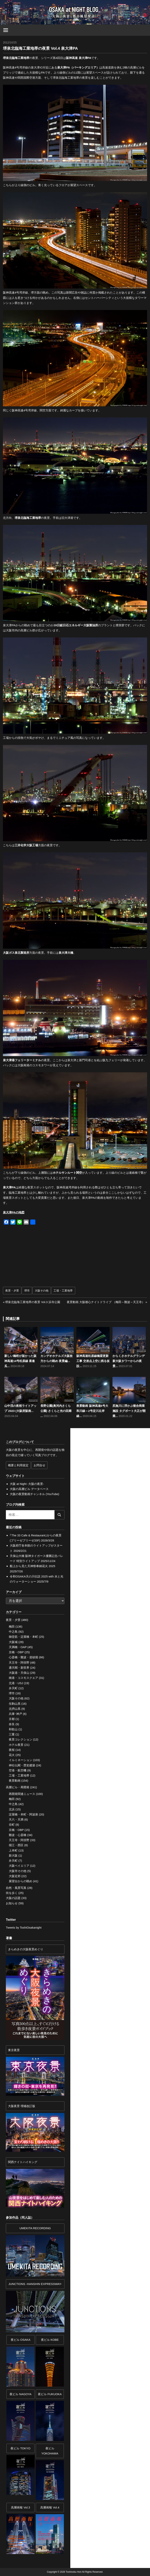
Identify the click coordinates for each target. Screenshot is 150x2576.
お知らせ (12, 1903)
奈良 (12, 1724)
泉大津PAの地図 (13, 1212)
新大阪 (13, 1855)
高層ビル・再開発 (17, 1787)
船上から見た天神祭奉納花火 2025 (32, 1566)
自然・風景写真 (16, 1887)
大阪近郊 (15, 1876)
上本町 (13, 1850)
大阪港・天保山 (19, 1672)
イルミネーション (20, 1760)
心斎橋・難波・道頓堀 (23, 1657)
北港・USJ (16, 1683)
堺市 (27, 1290)
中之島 (13, 1631)
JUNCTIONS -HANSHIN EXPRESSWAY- (35, 2284)
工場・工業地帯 (63, 1290)
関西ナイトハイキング (22, 2162)
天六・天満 (16, 1819)
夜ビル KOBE (50, 2339)
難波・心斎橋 (17, 1835)
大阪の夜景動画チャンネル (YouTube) (34, 1494)
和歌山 (13, 1729)
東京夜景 (14, 2050)
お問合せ (39, 1465)
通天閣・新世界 (19, 1667)
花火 (12, 1755)
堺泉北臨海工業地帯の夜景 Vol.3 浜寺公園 (32, 1302)
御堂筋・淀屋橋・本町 (23, 1636)
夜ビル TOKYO (20, 2448)
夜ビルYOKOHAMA (49, 2451)
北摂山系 (15, 1708)
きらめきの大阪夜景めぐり (25, 1949)
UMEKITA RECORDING (35, 2228)
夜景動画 (15, 1780)
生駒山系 (15, 1703)
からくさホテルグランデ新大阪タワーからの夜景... (128, 1361)
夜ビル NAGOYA (20, 2394)
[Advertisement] (40, 1257)
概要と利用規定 (18, 1465)
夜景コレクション (20, 1739)
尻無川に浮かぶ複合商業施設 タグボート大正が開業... (129, 1411)
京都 (12, 1719)
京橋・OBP (16, 1652)
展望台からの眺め (20, 1881)
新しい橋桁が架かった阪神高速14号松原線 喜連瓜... (20, 1361)
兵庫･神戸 (15, 1713)
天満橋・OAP (18, 1647)
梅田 (12, 1626)
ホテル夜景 (16, 1744)
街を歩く (12, 1893)
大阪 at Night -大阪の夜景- (27, 1483)
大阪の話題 (13, 1898)
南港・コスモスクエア (23, 1677)
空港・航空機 (17, 1770)
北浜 (12, 1809)
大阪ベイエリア (19, 1865)
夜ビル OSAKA (20, 2339)
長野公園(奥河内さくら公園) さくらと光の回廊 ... (55, 1411)
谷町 (12, 1824)
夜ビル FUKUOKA (50, 2394)
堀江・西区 (16, 1845)
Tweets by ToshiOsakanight (23, 1927)
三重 (12, 1734)
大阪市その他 (17, 1871)
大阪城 (13, 1642)
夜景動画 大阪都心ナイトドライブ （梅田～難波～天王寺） (106, 1302)
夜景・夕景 (12, 1290)
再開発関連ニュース (22, 1793)
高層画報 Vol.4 (49, 2507)
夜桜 (12, 1749)
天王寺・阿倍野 (19, 1662)
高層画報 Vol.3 (20, 2507)
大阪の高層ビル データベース (29, 1489)
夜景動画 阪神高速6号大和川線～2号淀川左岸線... (92, 1411)
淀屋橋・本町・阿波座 (23, 1814)
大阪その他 (41, 1290)
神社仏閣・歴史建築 (22, 1765)
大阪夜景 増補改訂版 (21, 2106)
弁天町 (13, 1688)
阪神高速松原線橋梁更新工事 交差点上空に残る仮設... (92, 1361)
